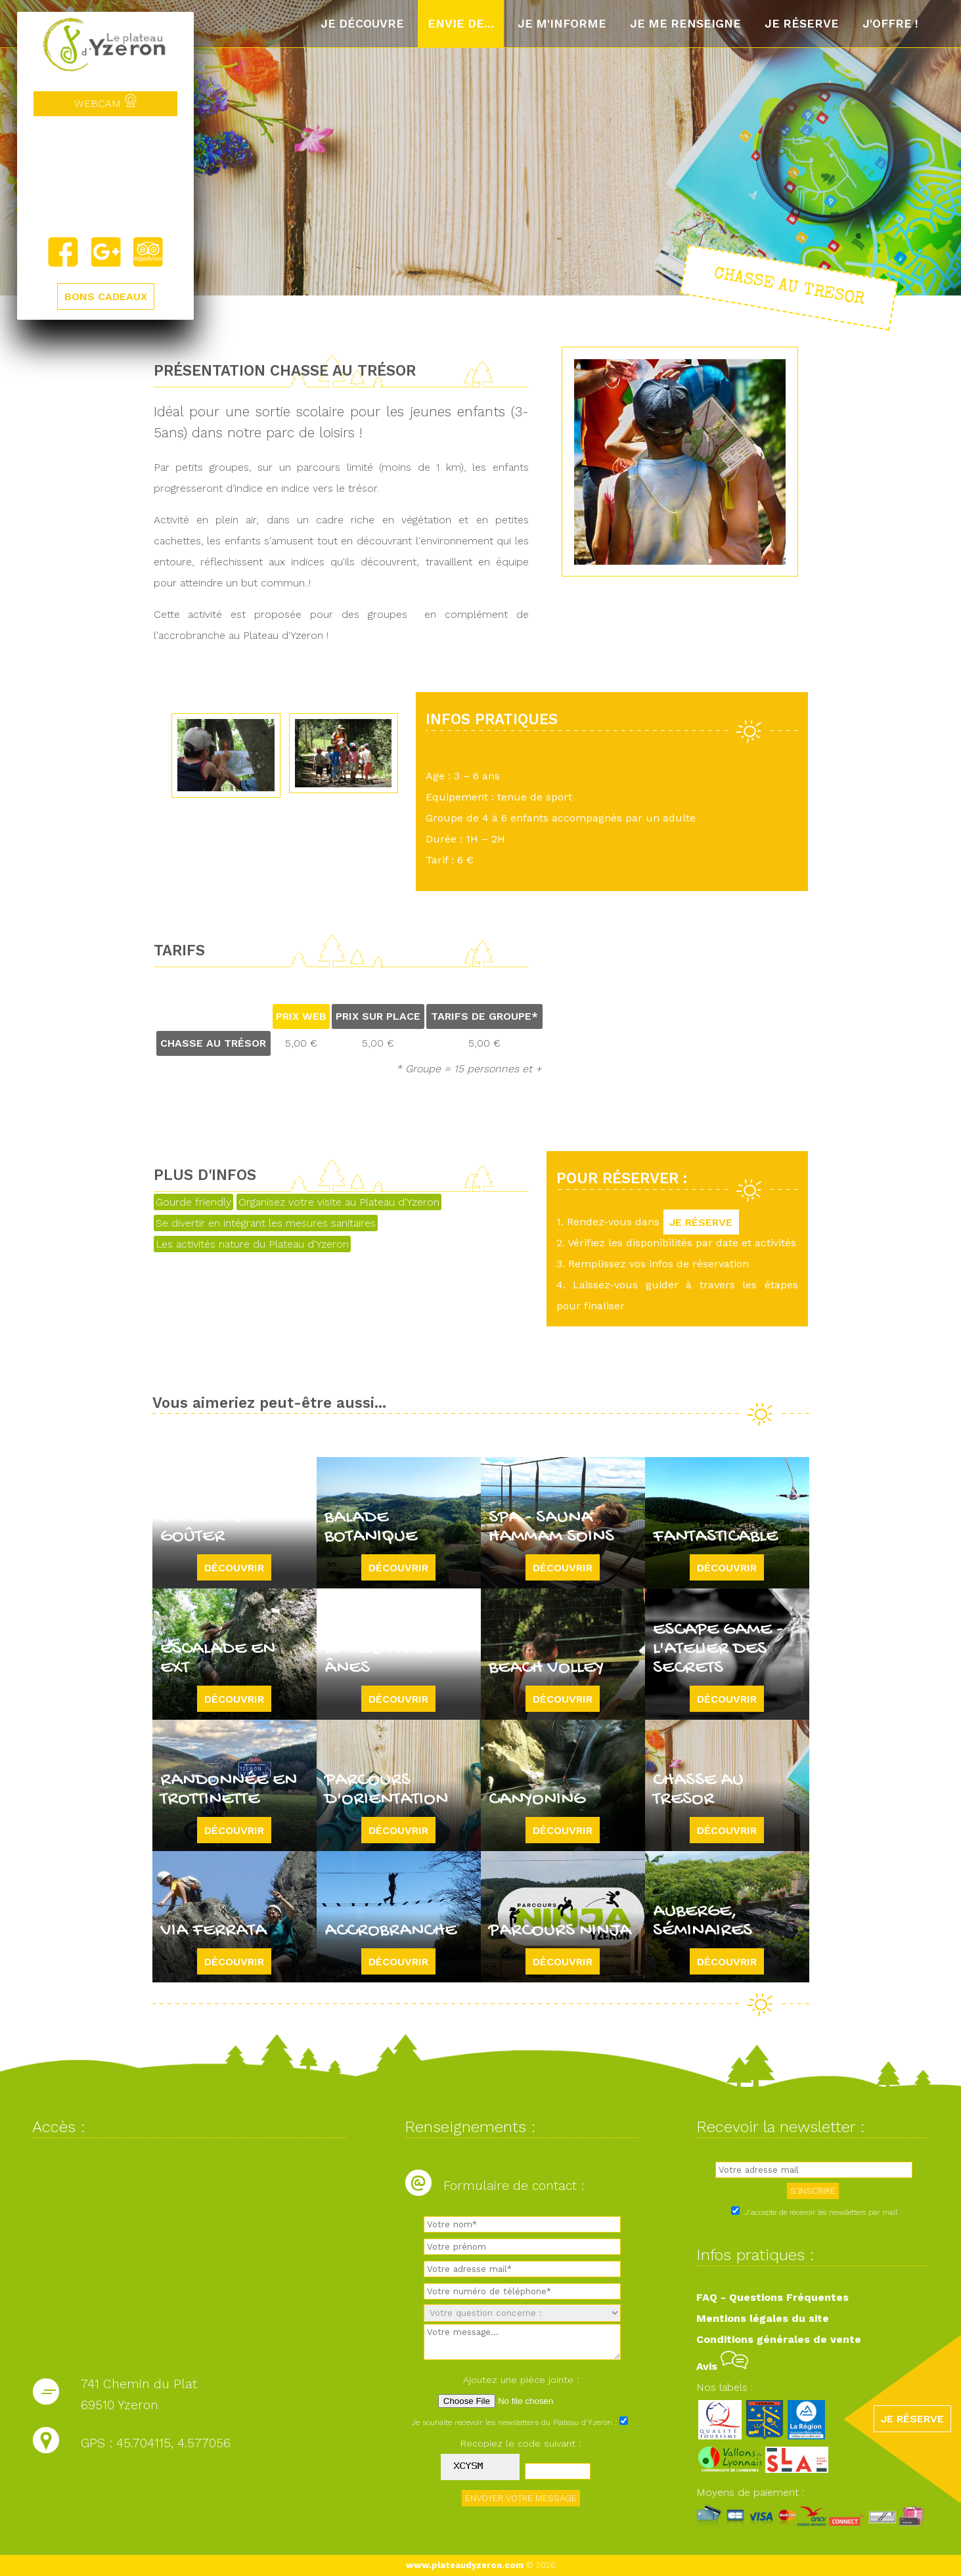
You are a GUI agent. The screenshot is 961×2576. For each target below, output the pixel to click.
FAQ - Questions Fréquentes (772, 2297)
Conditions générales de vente (778, 2339)
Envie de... (461, 23)
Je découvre (362, 23)
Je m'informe (562, 23)
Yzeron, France (105, 176)
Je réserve (802, 23)
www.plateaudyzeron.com (465, 2565)
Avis (722, 2366)
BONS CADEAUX (105, 297)
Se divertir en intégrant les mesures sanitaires (266, 1223)
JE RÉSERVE (701, 1221)
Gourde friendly (193, 1202)
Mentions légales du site (762, 2318)
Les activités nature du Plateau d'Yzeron (252, 1244)
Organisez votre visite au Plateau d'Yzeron (338, 1202)
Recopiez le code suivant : (520, 2443)
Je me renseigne (685, 23)
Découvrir (234, 1567)
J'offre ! (890, 23)
